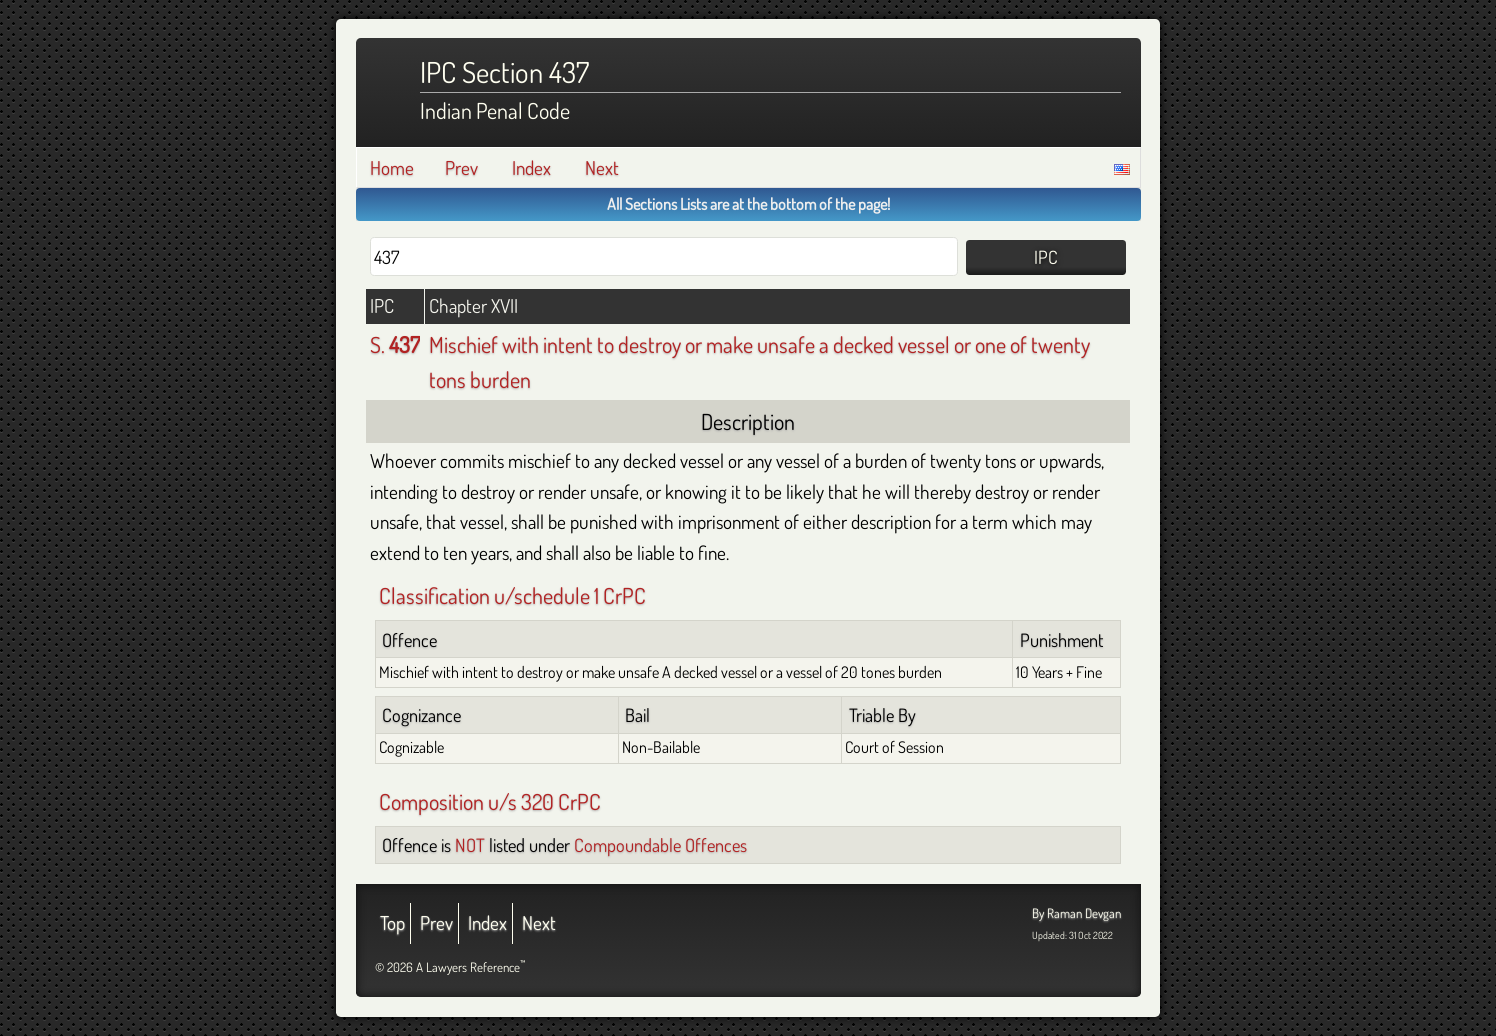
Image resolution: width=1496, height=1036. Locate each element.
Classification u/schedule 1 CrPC (512, 595)
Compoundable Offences (660, 844)
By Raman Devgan (1076, 913)
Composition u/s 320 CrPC (490, 801)
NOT (470, 844)
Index (531, 167)
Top (392, 922)
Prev (461, 167)
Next (602, 167)
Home (392, 167)
